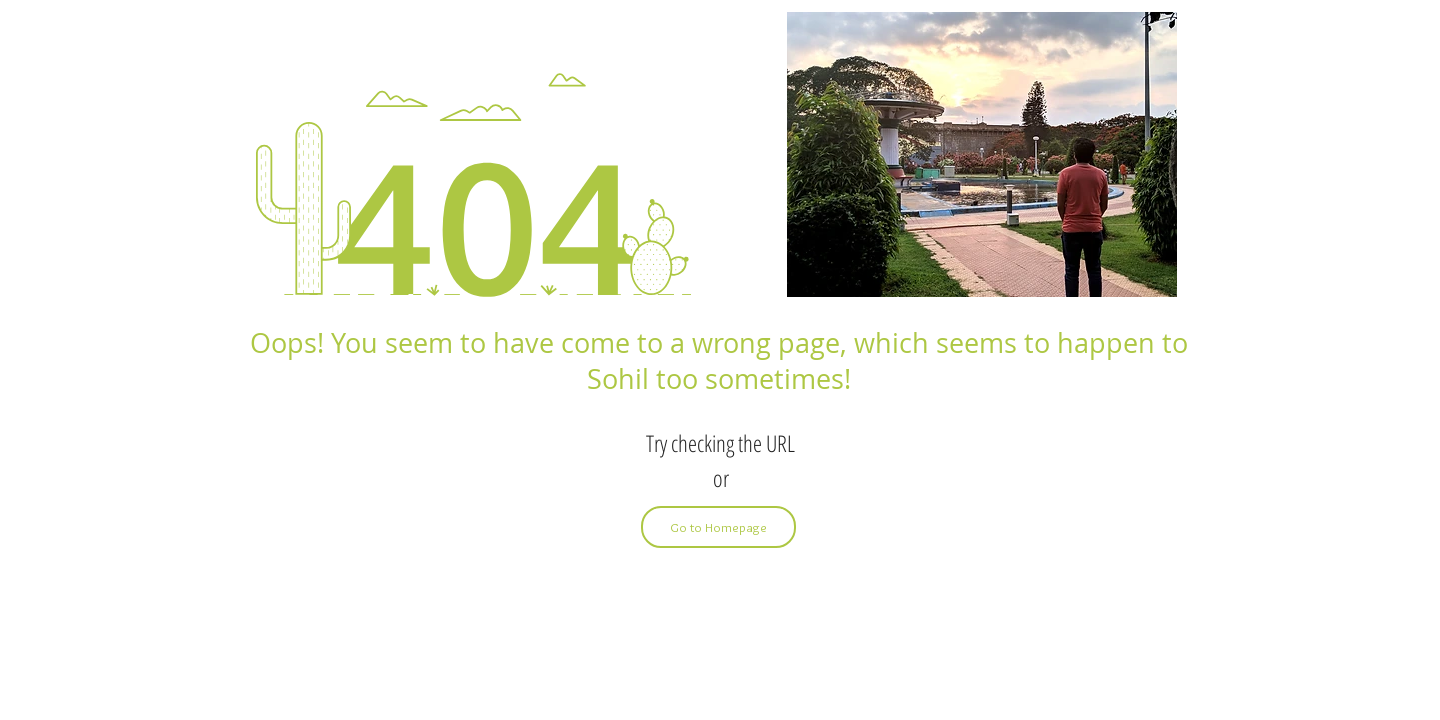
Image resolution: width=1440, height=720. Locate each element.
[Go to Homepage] (718, 527)
